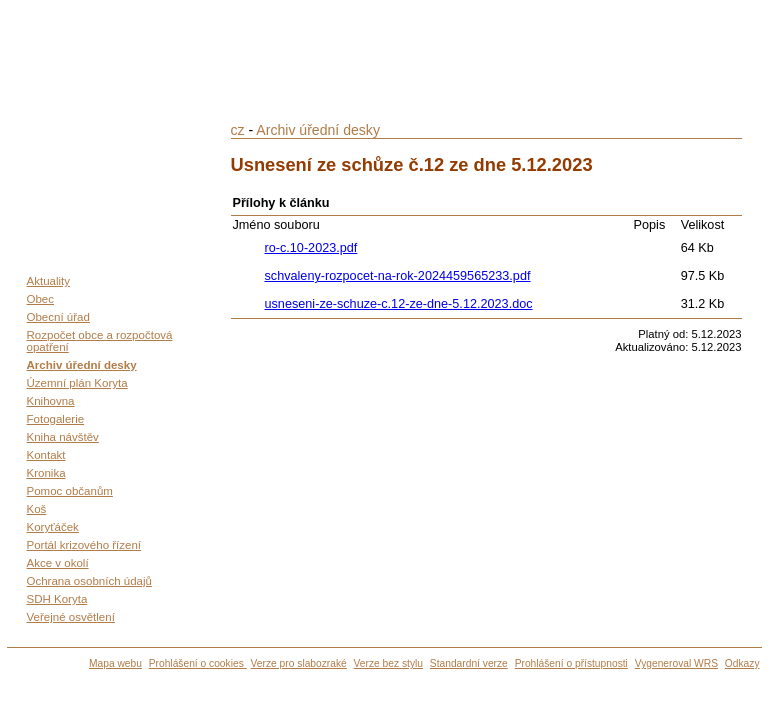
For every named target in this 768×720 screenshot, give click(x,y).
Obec (41, 299)
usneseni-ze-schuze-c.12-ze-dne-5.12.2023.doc (399, 304)
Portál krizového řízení (84, 545)
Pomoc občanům (70, 491)
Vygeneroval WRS (676, 663)
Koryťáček (53, 527)
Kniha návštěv (63, 437)
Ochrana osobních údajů (89, 581)
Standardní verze (469, 663)
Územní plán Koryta (77, 383)
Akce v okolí (58, 563)
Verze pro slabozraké (299, 663)
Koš (37, 509)
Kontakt (46, 455)
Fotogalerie (56, 419)
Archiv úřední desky (82, 365)
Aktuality (49, 281)
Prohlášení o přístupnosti (571, 663)
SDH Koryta (57, 599)
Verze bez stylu (388, 663)
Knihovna (51, 401)
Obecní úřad (58, 317)
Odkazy (742, 663)
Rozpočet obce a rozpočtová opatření (100, 341)
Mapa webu (115, 663)
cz (238, 130)
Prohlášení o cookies (198, 663)
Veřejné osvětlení (71, 617)
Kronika (46, 473)
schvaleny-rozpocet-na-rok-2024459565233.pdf (398, 276)
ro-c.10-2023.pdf (311, 248)
